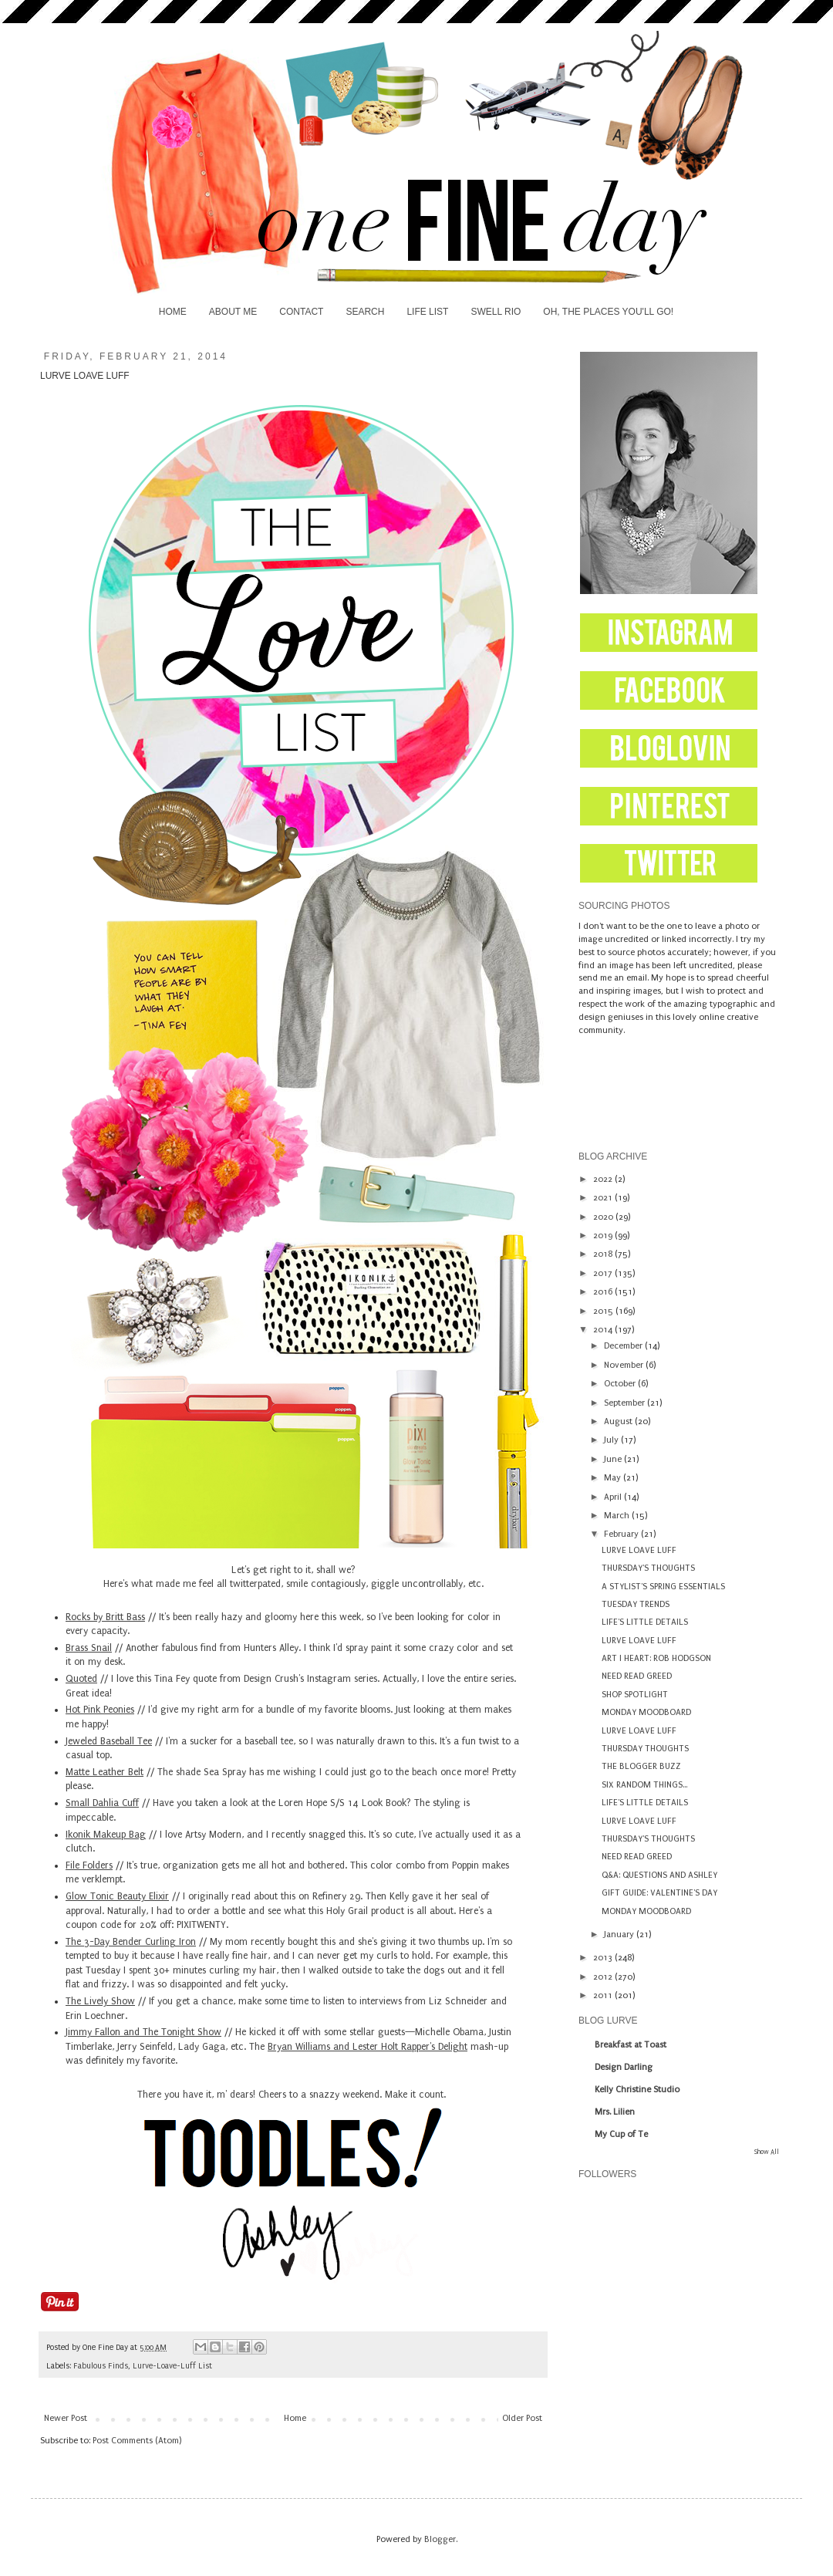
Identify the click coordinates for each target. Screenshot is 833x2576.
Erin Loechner (95, 2015)
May (613, 1478)
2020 (604, 1217)
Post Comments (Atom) (137, 2441)
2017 (604, 1273)
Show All (766, 2152)
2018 (604, 1254)
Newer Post (65, 2418)
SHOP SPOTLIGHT (635, 1695)
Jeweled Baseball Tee (109, 1741)
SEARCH (365, 311)
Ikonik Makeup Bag (106, 1834)
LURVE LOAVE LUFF (639, 1550)
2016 (604, 1292)
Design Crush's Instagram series (310, 1678)
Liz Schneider (458, 2001)
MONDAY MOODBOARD (646, 1712)
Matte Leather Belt (104, 1772)
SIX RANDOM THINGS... (644, 1785)
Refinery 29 (336, 1896)
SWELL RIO (495, 311)
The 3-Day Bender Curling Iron (131, 1941)
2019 (604, 1236)
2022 (604, 1179)
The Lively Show (100, 2001)
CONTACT (301, 311)
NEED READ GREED (637, 1676)
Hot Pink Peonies (100, 1709)
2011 (604, 1995)
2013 (604, 1958)
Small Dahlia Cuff (102, 1803)
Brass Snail (89, 1647)
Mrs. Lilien (615, 2112)
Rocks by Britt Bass (105, 1617)
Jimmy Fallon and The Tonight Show (143, 2032)
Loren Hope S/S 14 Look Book (342, 1803)
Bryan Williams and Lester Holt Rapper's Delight (367, 2046)
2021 (604, 1198)
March (618, 1516)
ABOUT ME (233, 311)
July (612, 1440)
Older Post (522, 2418)
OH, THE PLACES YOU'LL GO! (608, 311)
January (620, 1934)
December (624, 1346)
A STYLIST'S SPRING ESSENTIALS (663, 1587)
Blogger (440, 2539)
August (619, 1421)
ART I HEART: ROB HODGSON (656, 1658)
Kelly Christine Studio (637, 2090)
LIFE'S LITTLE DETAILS (645, 1622)
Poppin (465, 1865)
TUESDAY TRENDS (635, 1604)
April (614, 1497)
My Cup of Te (621, 2134)
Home (295, 2418)
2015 (604, 1311)
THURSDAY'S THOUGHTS (648, 1568)
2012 (604, 1977)
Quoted (81, 1678)
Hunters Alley (271, 1647)
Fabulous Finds (100, 2366)
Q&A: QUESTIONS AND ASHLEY (659, 1875)
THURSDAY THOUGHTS (645, 1749)
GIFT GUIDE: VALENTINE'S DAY (659, 1893)
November (625, 1365)
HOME (173, 311)
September (625, 1403)
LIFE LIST (427, 311)
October (621, 1384)
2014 (604, 1330)
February (622, 1534)
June (614, 1459)
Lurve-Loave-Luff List (172, 2366)
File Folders (89, 1865)
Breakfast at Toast (630, 2045)
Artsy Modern (213, 1834)
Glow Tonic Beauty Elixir (117, 1896)
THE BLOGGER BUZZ (641, 1766)
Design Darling (624, 2067)
